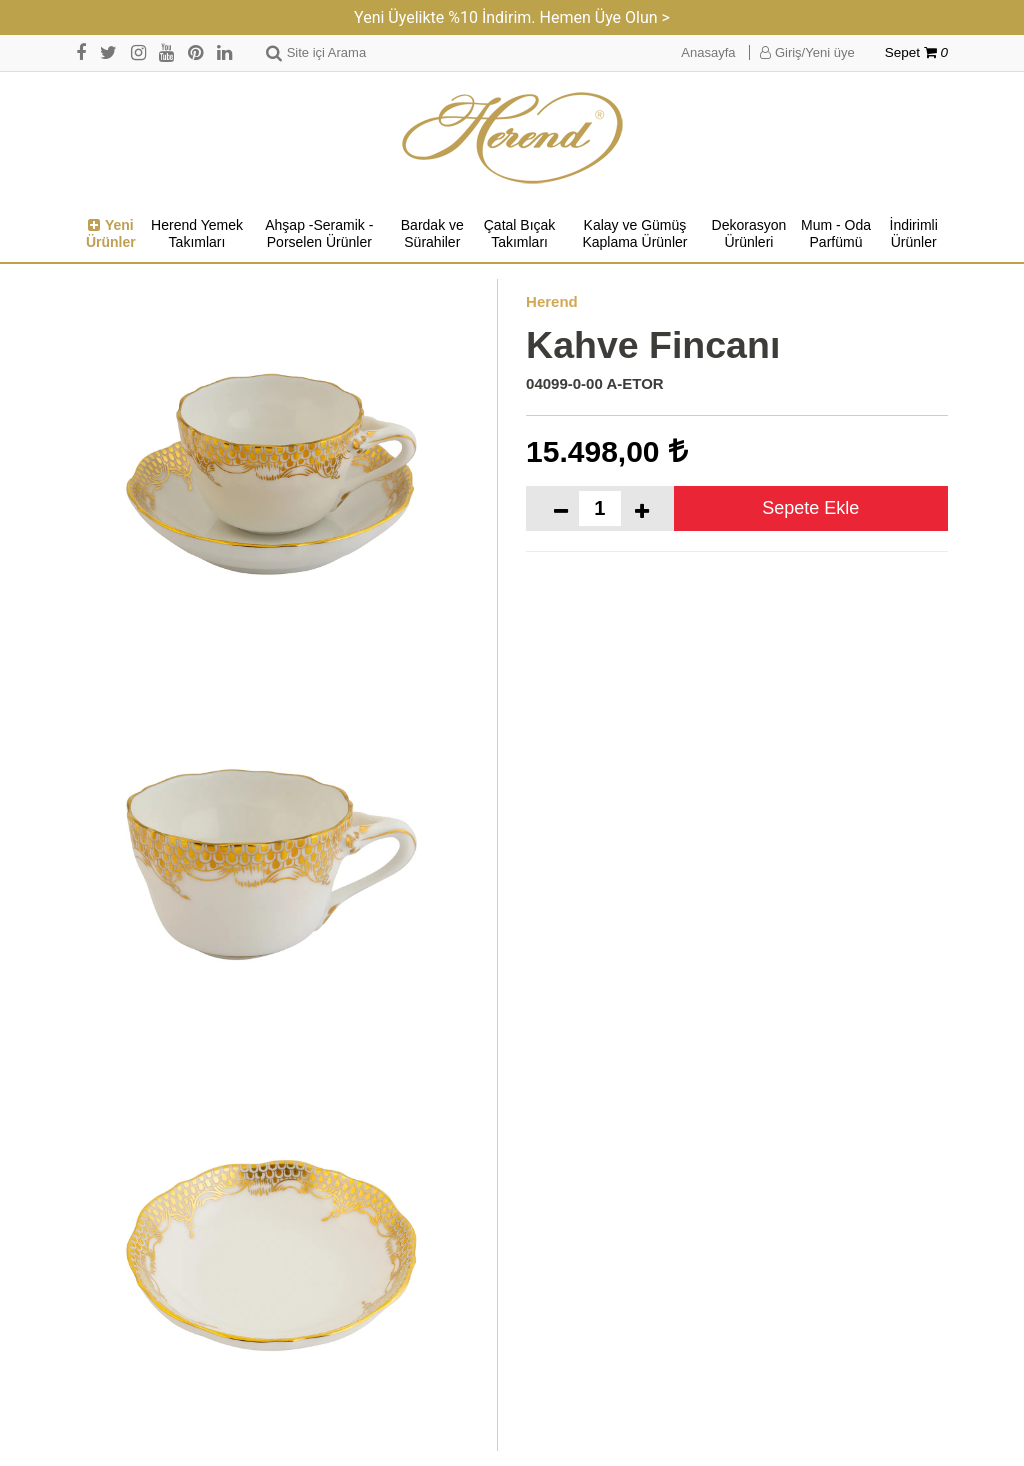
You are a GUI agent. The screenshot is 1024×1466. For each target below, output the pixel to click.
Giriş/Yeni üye (807, 52)
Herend (552, 301)
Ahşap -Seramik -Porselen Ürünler (319, 234)
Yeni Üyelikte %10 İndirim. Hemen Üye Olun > (512, 17)
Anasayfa (708, 52)
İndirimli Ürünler (914, 234)
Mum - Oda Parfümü (836, 234)
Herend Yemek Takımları (197, 234)
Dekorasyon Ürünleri (749, 234)
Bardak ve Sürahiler (432, 234)
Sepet (916, 52)
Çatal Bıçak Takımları (520, 234)
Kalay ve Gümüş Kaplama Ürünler (634, 234)
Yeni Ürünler (111, 234)
